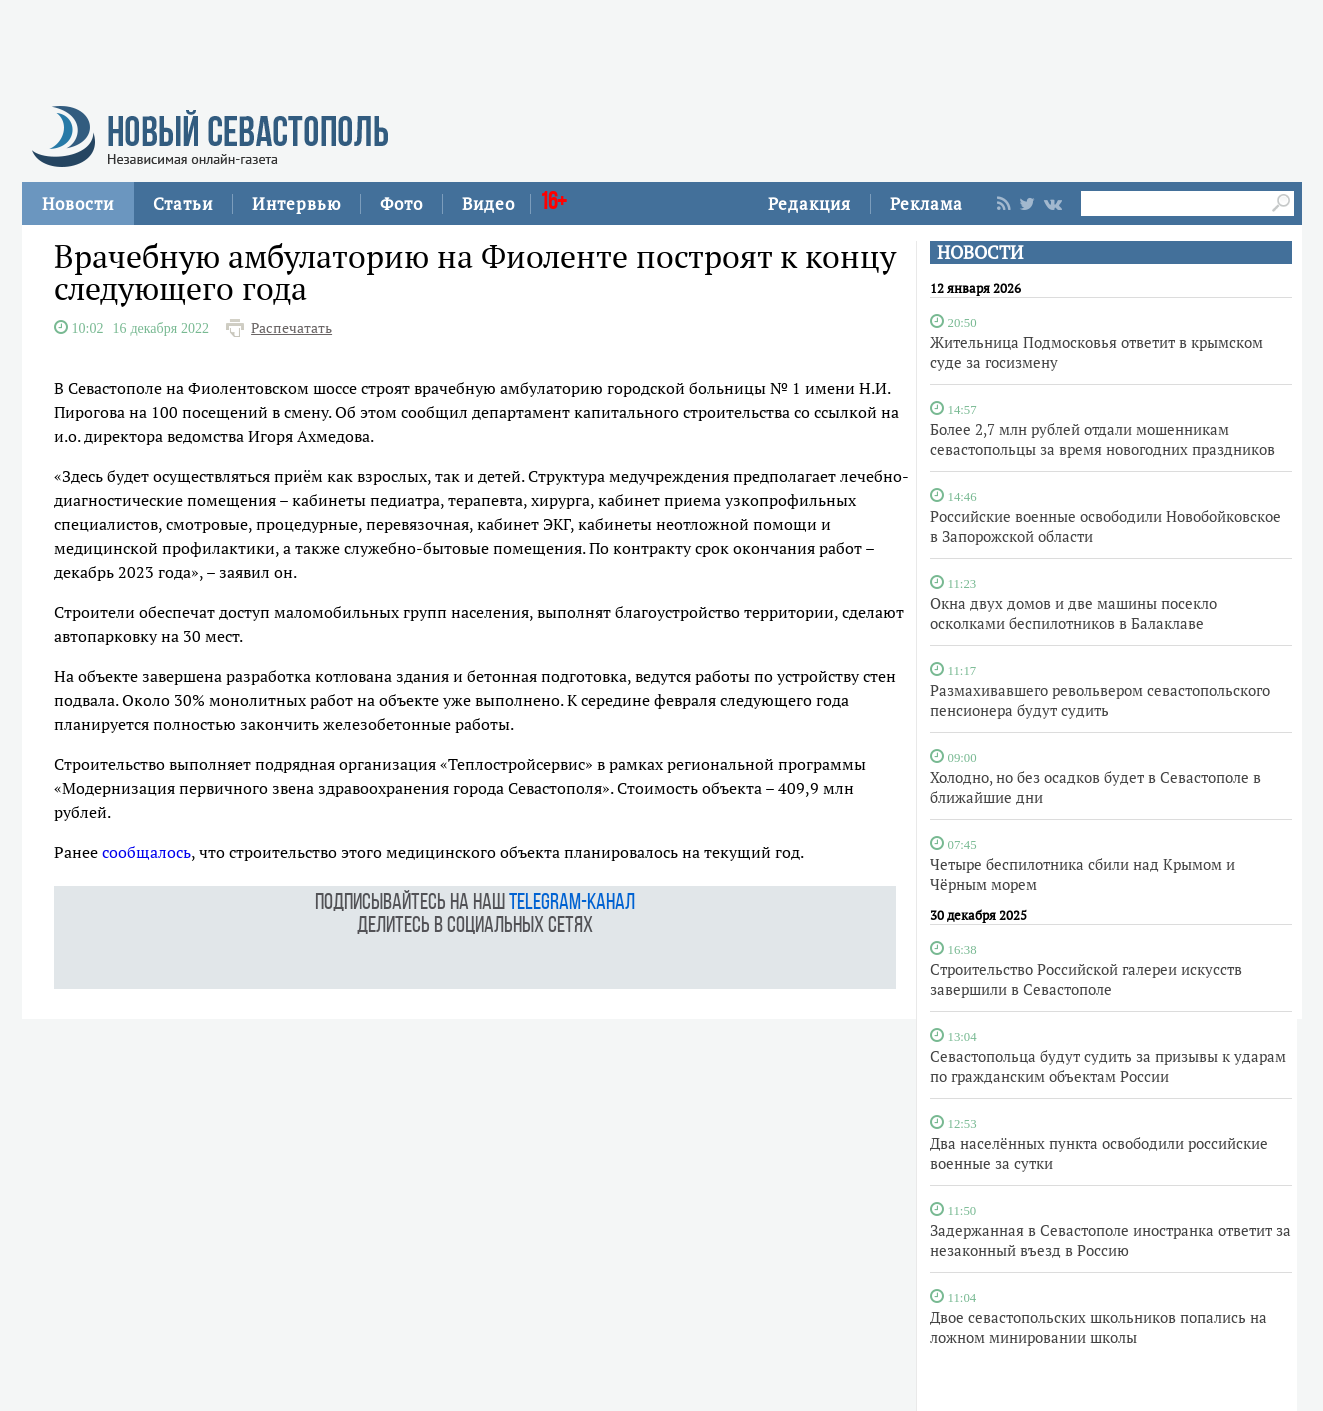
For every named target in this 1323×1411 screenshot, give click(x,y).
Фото (401, 203)
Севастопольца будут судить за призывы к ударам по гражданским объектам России (1108, 1066)
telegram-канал (572, 903)
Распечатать (291, 328)
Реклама (926, 203)
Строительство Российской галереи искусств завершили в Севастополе (1086, 979)
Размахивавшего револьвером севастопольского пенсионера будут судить (1100, 700)
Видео (488, 203)
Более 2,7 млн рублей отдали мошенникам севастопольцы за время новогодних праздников (1102, 439)
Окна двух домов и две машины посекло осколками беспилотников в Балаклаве (1073, 613)
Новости (78, 203)
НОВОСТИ (980, 252)
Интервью (296, 203)
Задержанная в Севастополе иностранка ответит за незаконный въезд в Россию (1110, 1240)
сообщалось (146, 852)
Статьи (183, 203)
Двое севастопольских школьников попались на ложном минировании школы (1098, 1327)
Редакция (809, 203)
